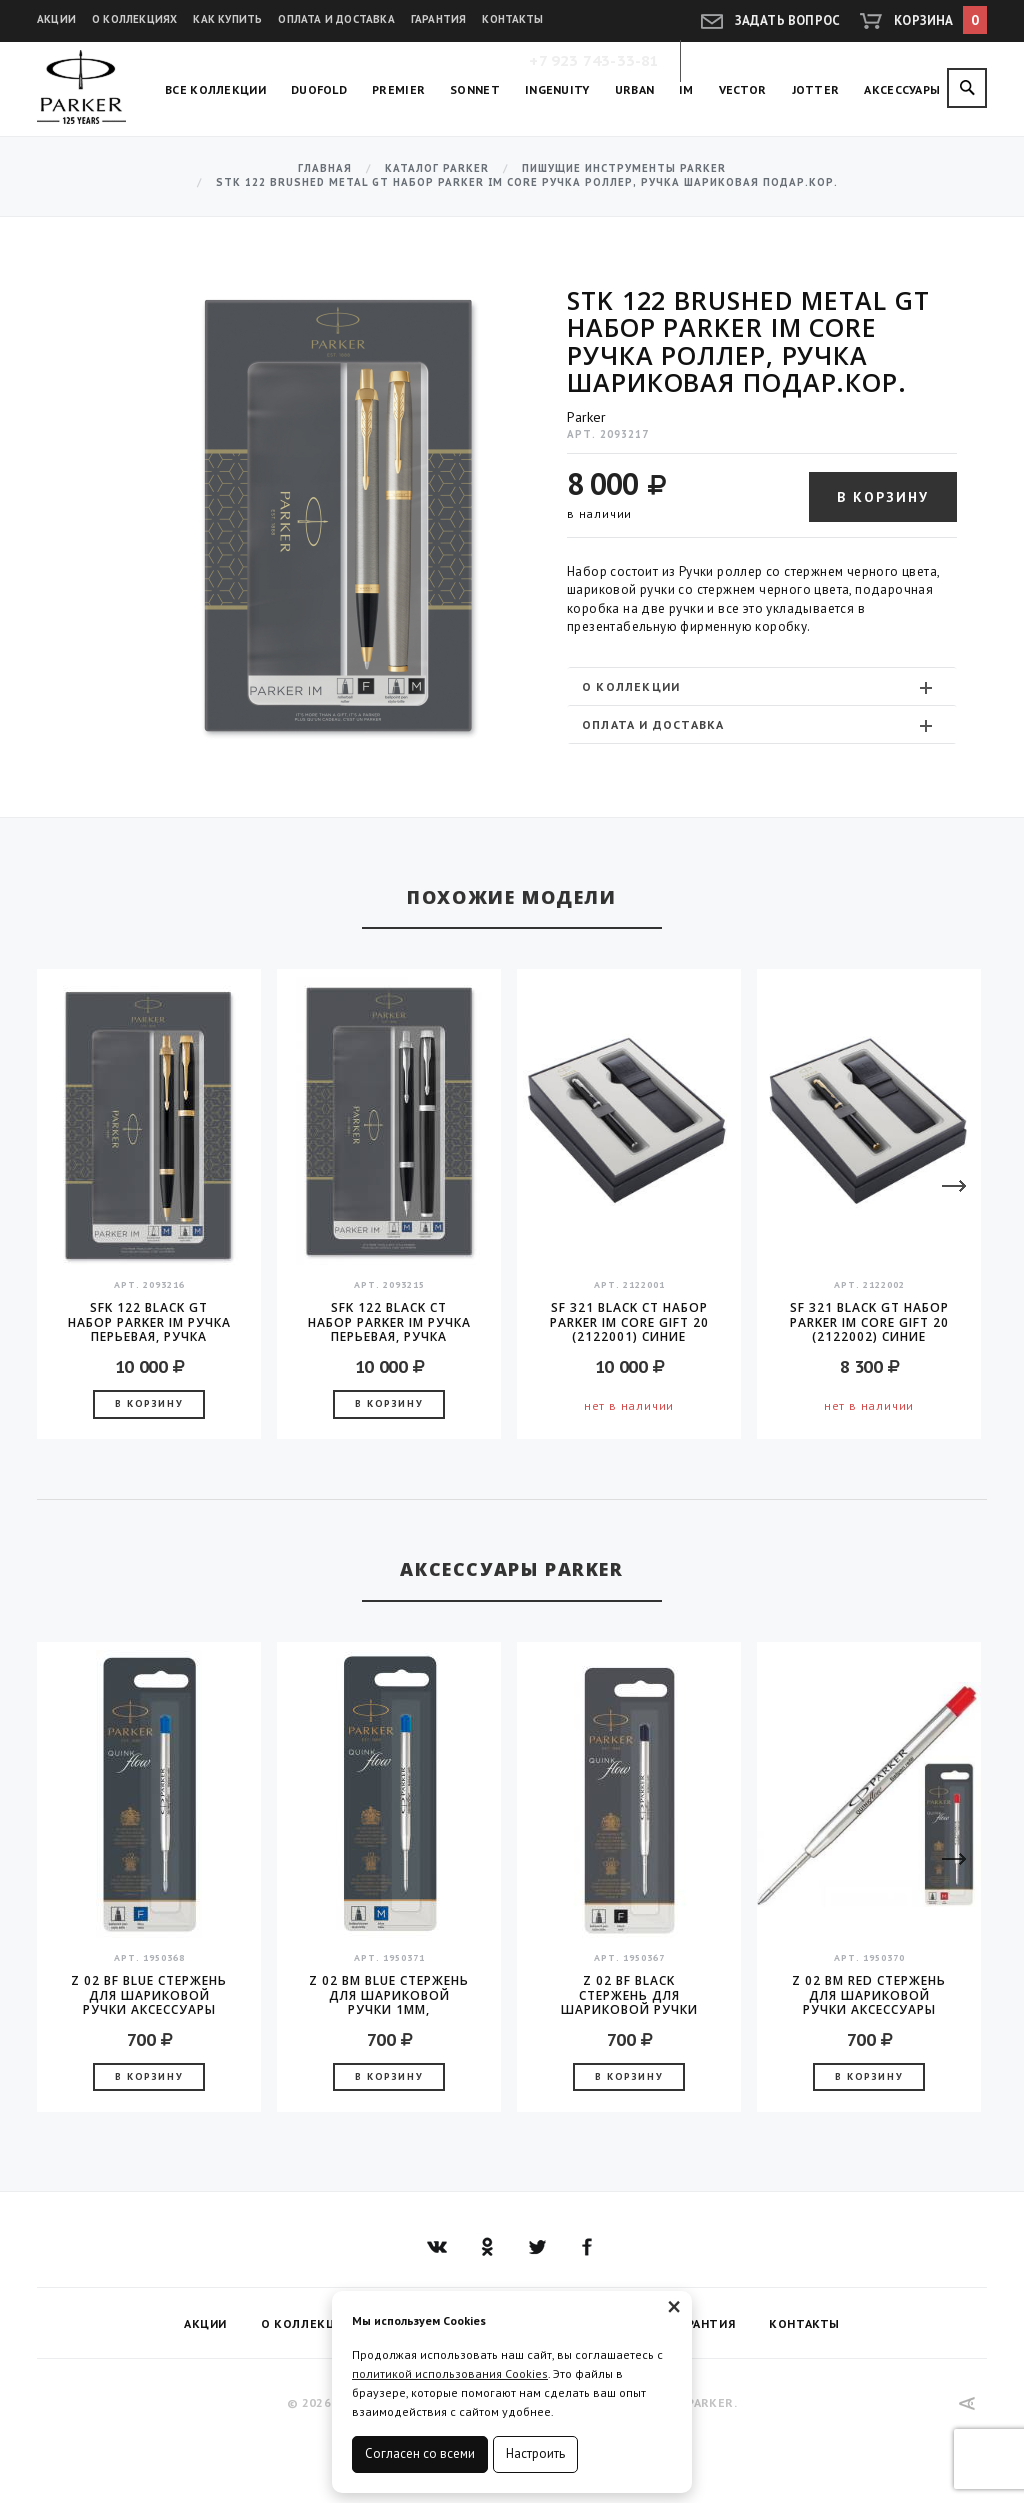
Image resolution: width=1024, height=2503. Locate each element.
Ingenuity (557, 89)
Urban (635, 89)
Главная (325, 168)
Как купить (227, 19)
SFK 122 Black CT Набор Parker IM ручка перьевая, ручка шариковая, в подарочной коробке (389, 1322)
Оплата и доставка (336, 19)
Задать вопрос (788, 20)
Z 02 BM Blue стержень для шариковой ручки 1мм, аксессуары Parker (389, 1995)
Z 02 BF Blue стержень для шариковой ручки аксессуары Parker (149, 1995)
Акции (56, 19)
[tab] (762, 686)
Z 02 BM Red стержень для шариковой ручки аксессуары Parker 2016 (869, 1995)
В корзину (883, 497)
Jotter (816, 89)
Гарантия (439, 19)
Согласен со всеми (420, 2453)
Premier (398, 89)
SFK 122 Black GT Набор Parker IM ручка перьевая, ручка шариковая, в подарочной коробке (149, 1322)
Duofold (319, 89)
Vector (743, 89)
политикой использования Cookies (450, 2373)
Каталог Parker (437, 168)
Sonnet (475, 89)
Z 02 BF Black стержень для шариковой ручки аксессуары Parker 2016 (629, 1995)
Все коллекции (215, 89)
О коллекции (759, 687)
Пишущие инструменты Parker (624, 168)
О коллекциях (134, 19)
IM (686, 89)
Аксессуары (902, 89)
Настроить (535, 2453)
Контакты (512, 19)
